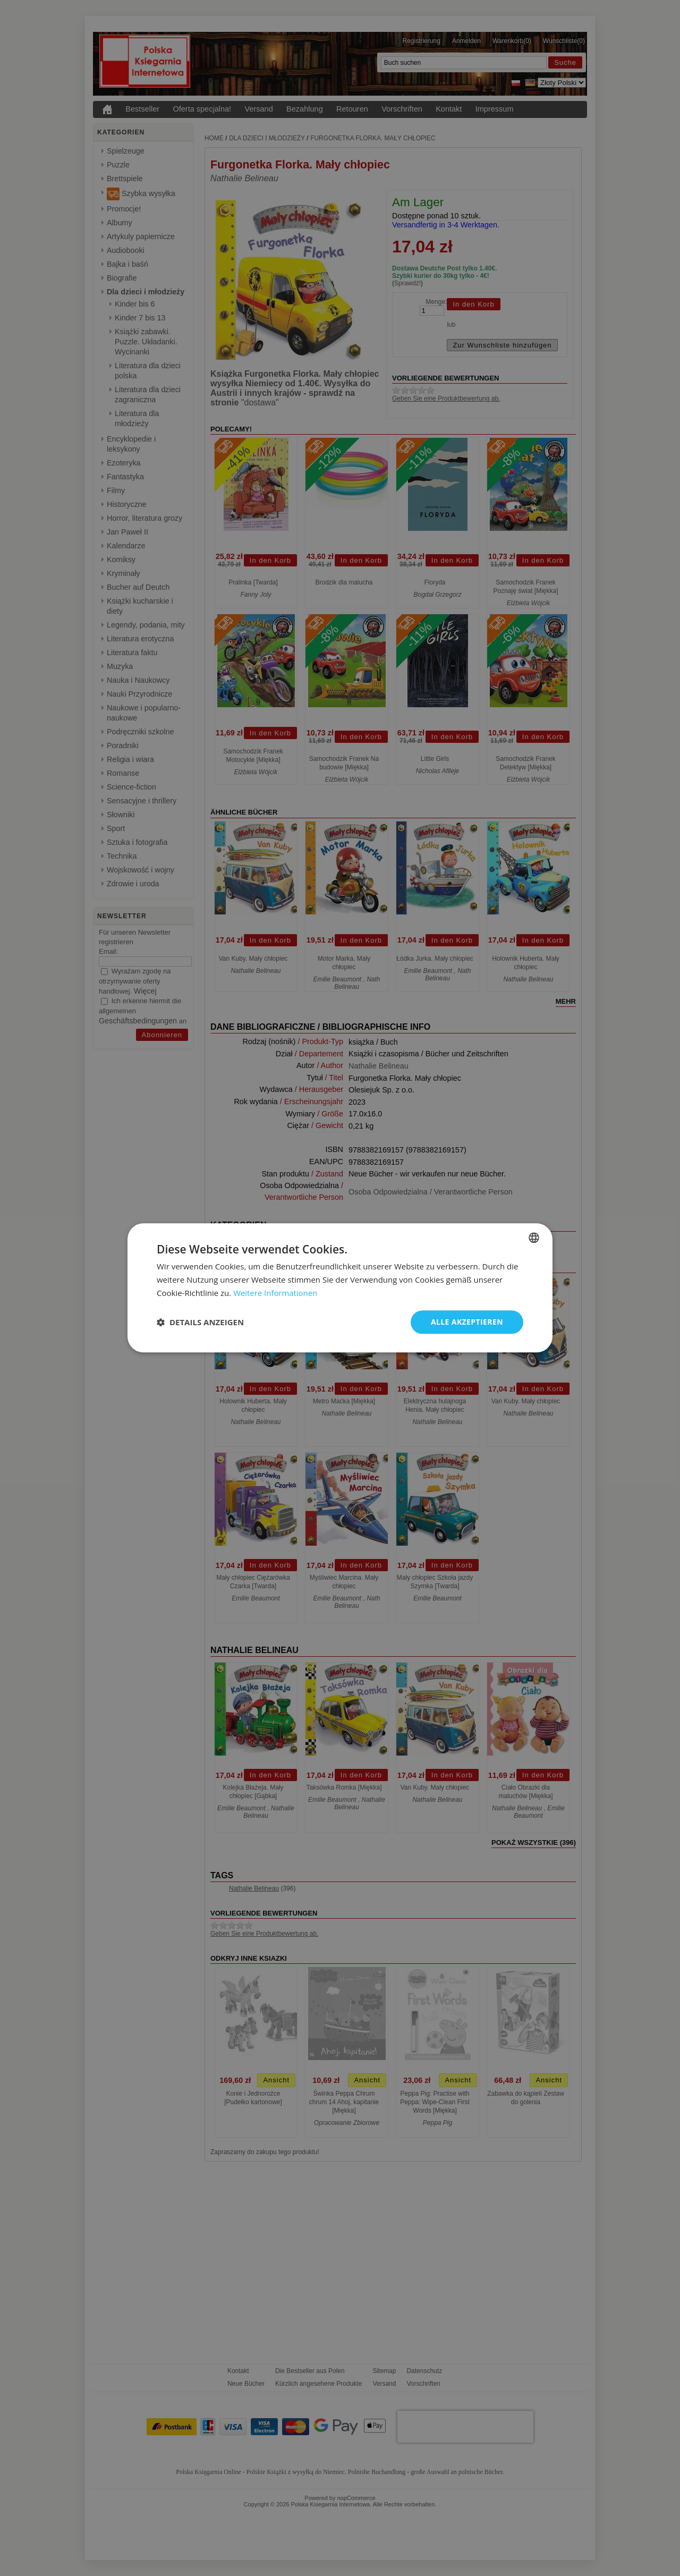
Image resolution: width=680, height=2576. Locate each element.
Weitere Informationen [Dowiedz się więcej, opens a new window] (275, 1292)
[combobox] (534, 1237)
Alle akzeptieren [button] (467, 1322)
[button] (200, 1322)
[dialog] (340, 1287)
